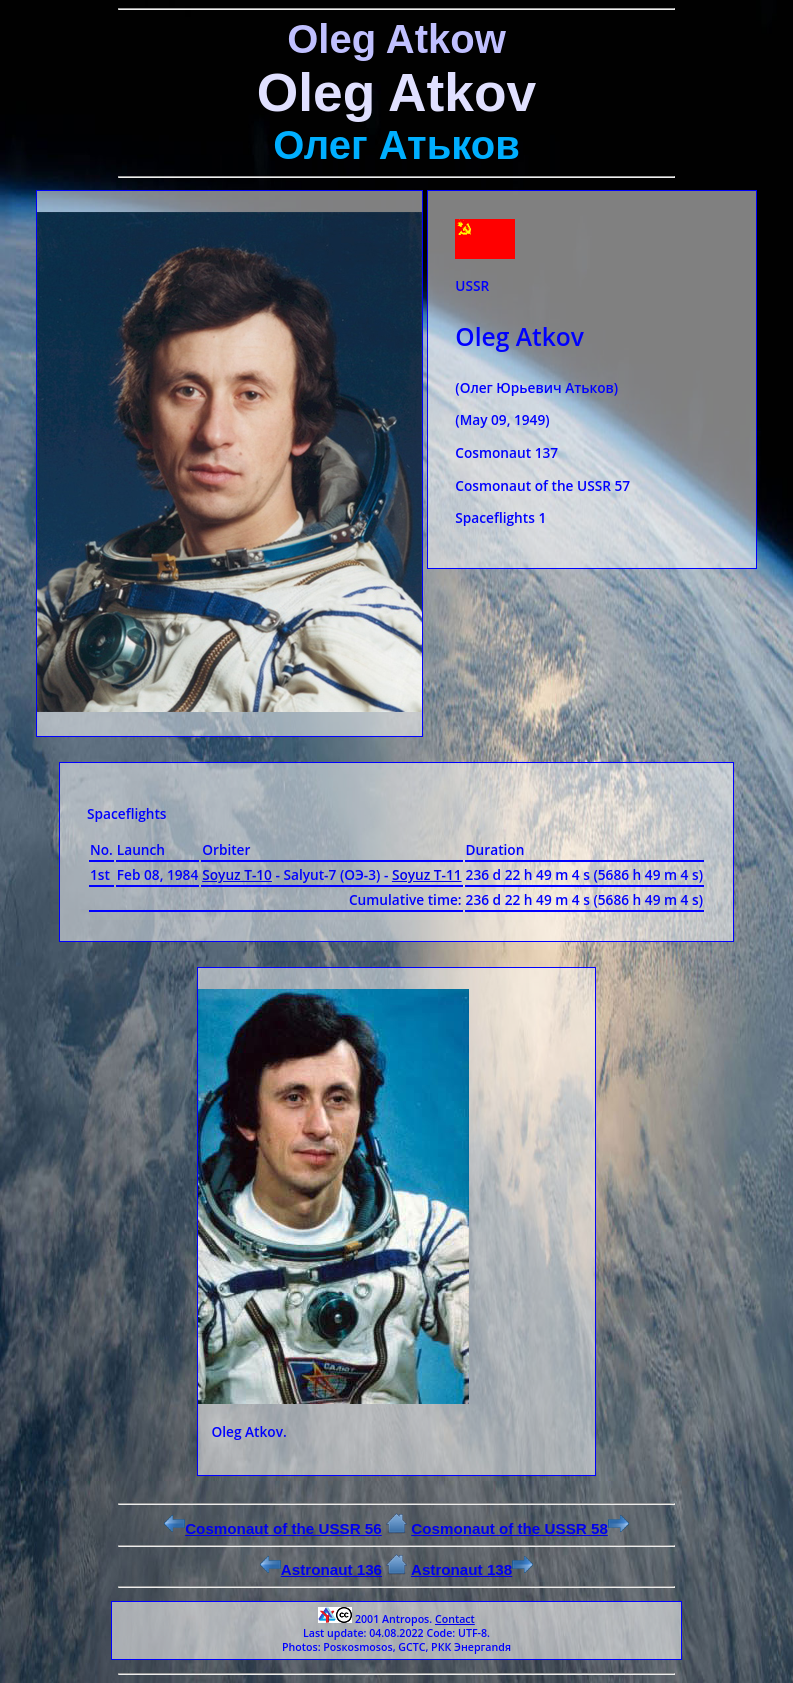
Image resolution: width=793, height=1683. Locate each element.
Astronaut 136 (321, 1569)
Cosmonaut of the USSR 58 (520, 1528)
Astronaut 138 (472, 1569)
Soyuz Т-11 (427, 874)
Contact (455, 1619)
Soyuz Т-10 (237, 874)
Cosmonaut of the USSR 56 (273, 1528)
